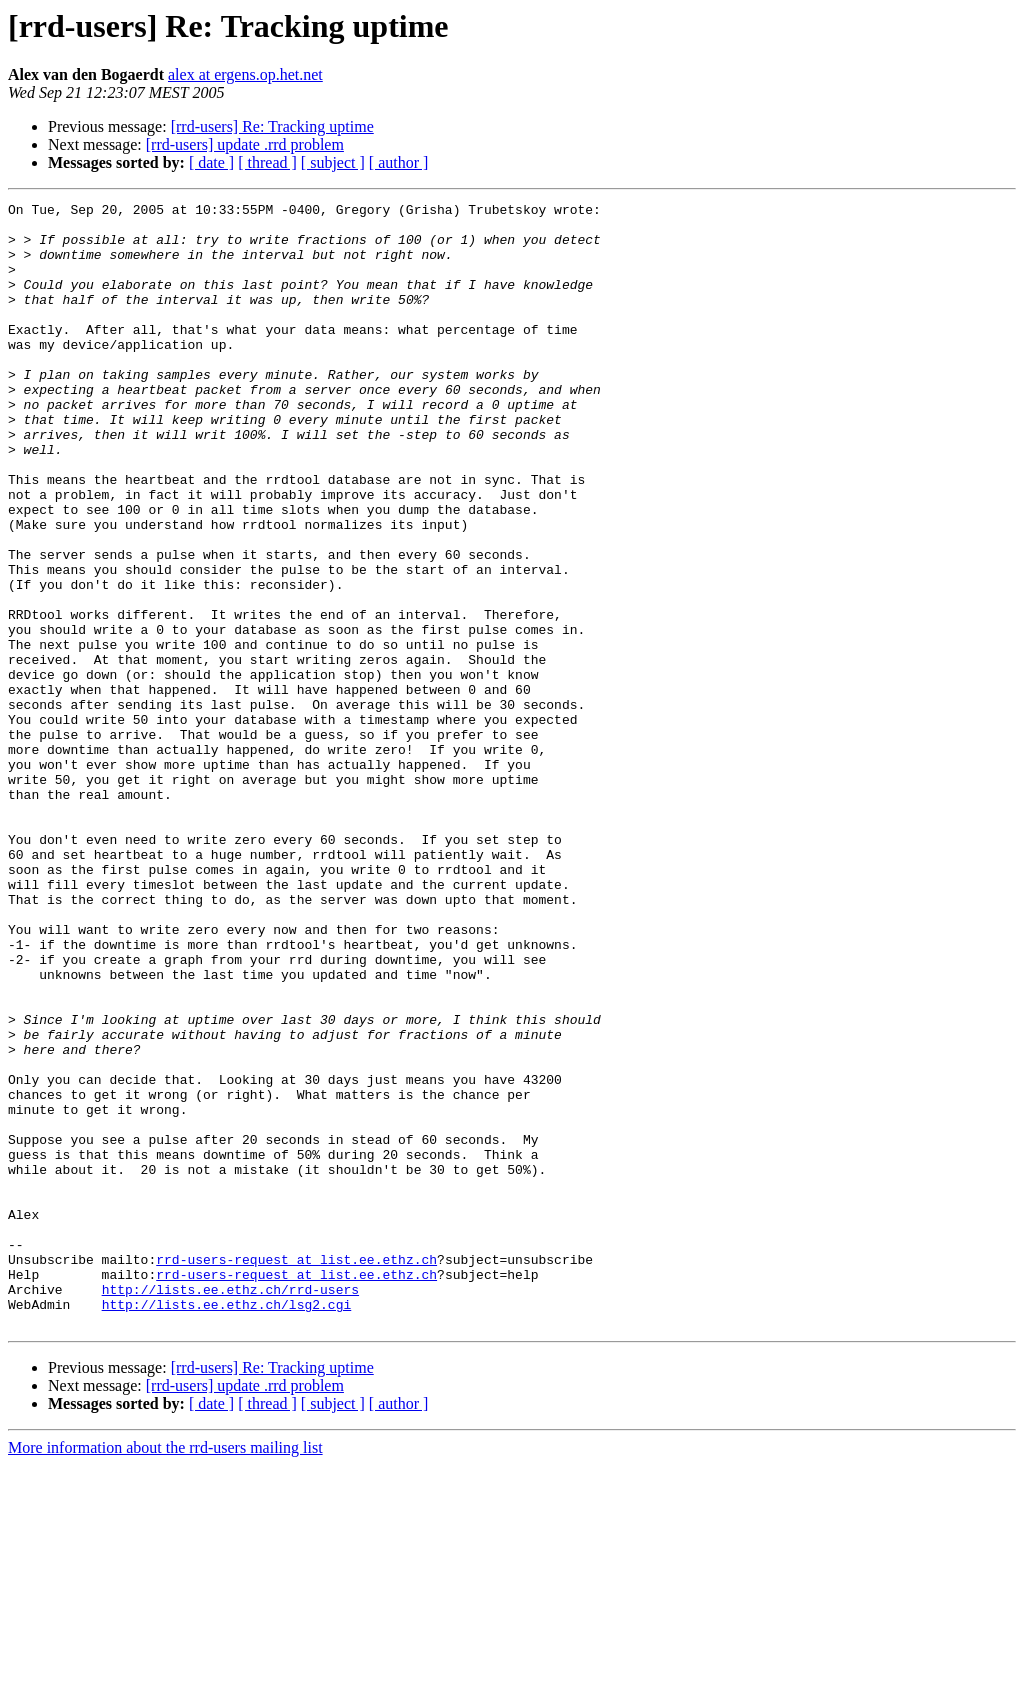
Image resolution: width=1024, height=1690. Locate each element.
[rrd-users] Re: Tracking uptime (272, 126)
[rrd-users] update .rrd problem (245, 144)
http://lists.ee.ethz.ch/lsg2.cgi (227, 1526)
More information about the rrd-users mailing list (165, 1672)
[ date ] (211, 162)
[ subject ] (333, 162)
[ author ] (399, 162)
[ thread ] (267, 162)
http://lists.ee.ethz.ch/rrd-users (230, 1508)
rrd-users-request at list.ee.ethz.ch (296, 1472)
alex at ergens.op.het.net (245, 74)
